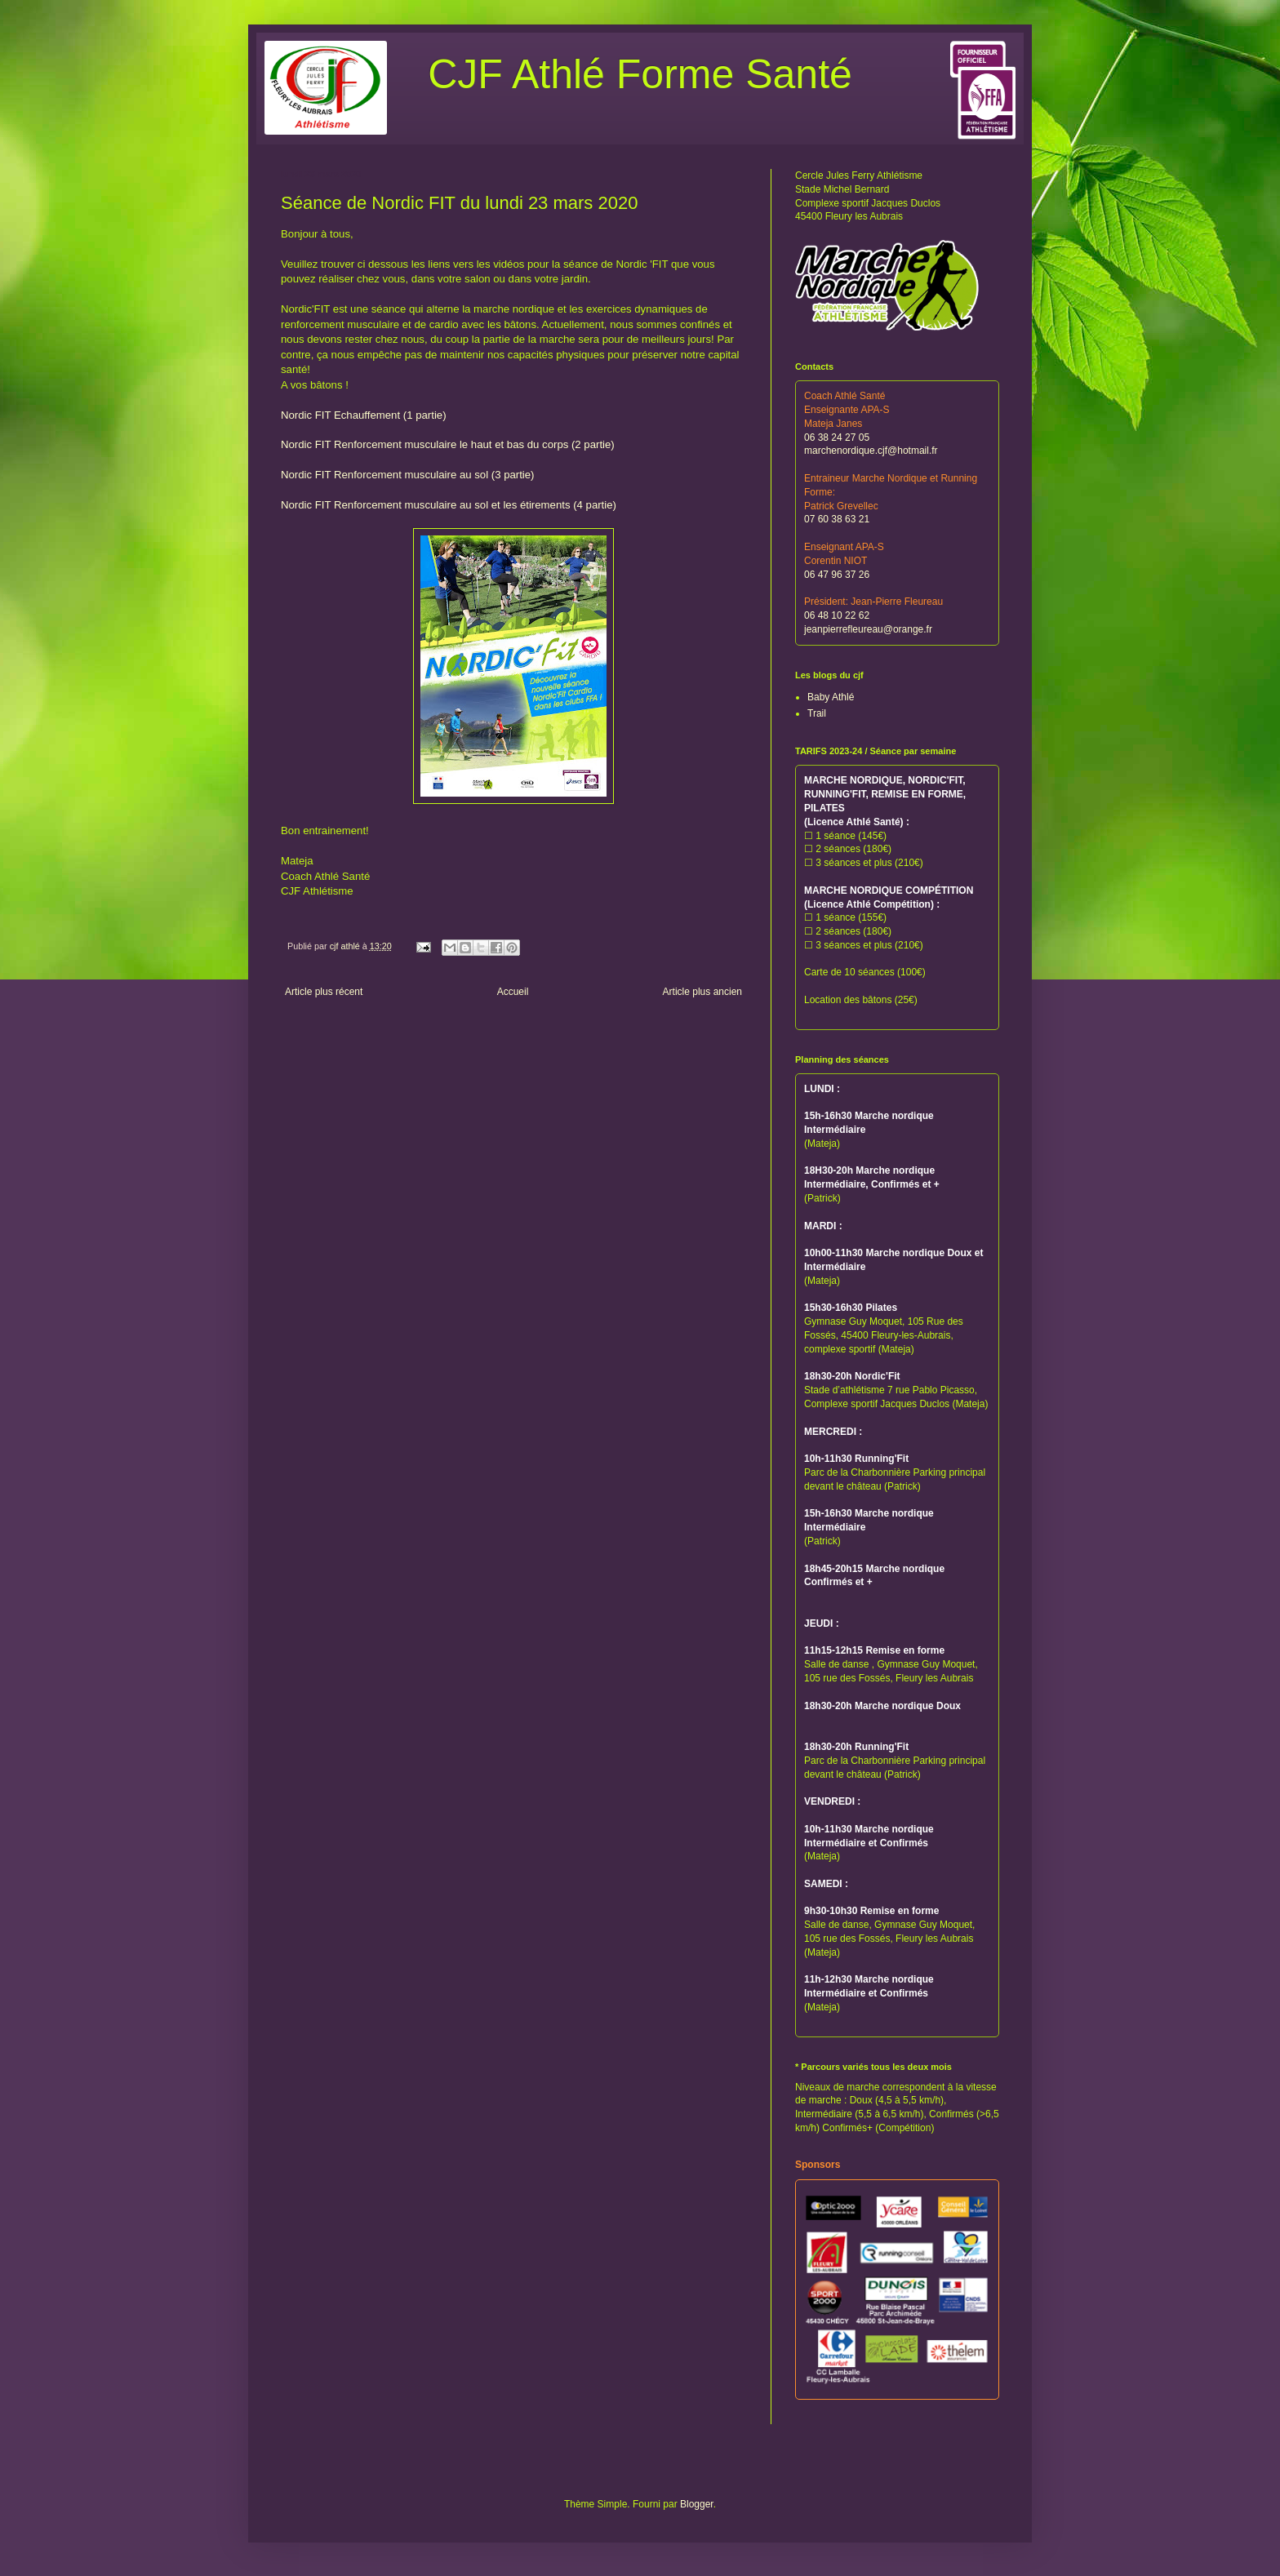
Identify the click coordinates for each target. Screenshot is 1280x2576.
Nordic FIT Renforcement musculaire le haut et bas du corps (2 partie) (448, 444)
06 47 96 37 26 (836, 574)
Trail (816, 713)
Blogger (696, 2504)
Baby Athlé (830, 697)
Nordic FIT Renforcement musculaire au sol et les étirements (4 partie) (448, 505)
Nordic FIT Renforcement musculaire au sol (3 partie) (408, 475)
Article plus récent (323, 991)
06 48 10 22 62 (836, 615)
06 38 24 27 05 (836, 437)
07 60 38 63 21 (836, 519)
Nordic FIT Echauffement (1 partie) (364, 415)
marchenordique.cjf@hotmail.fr (871, 450)
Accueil (513, 991)
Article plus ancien (702, 991)
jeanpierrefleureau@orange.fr (868, 629)
